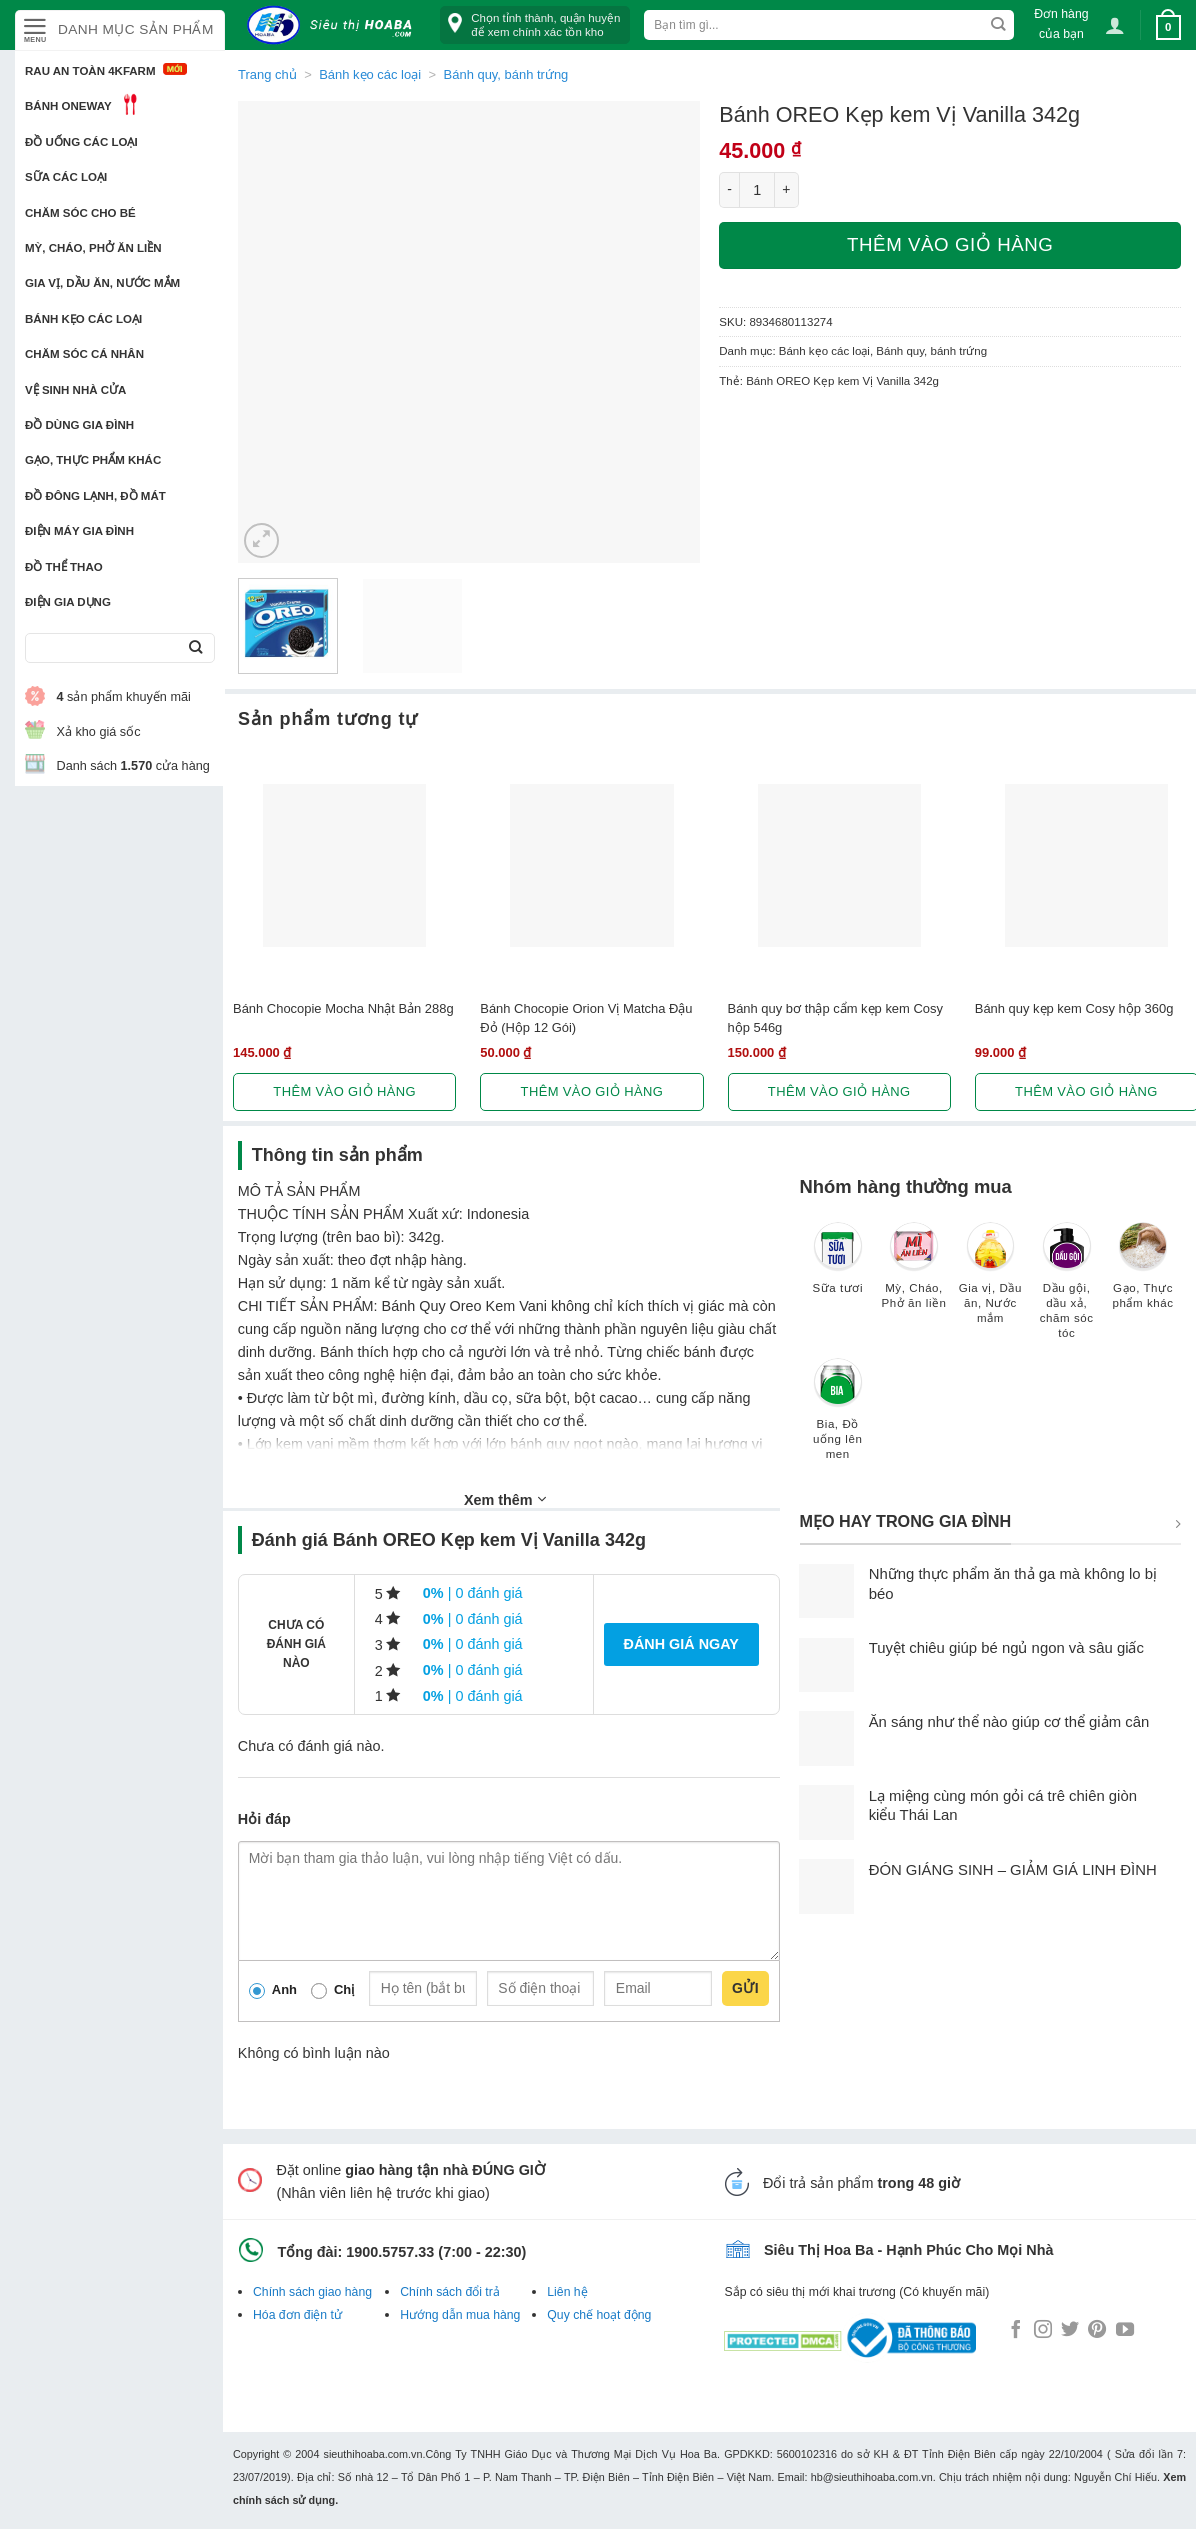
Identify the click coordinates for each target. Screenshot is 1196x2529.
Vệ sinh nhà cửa (75, 390)
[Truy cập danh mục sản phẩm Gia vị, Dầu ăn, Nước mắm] (990, 1282)
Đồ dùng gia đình (79, 425)
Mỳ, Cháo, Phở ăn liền (93, 248)
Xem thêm (505, 1499)
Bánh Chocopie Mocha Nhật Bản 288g (343, 1008)
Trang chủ (267, 74)
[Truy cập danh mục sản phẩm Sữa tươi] (838, 1267)
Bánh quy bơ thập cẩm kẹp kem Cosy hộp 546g (835, 1018)
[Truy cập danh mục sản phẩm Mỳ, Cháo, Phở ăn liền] (914, 1275)
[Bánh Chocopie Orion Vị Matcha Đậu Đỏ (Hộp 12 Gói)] (591, 865)
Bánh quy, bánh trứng (506, 74)
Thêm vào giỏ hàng (950, 244)
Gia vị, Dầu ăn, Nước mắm (102, 283)
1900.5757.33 (390, 2252)
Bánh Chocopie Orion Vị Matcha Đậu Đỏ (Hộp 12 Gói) (586, 1018)
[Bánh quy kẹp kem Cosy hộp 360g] (1086, 865)
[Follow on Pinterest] (1097, 2331)
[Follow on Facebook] (1016, 2331)
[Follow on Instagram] (1043, 2331)
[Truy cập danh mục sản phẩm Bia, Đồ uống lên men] (838, 1418)
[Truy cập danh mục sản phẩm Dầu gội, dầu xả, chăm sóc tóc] (1067, 1290)
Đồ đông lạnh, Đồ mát (95, 496)
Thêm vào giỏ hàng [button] (344, 1091)
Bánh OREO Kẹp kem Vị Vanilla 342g (842, 381)
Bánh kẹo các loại (83, 319)
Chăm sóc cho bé (80, 213)
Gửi (745, 1988)
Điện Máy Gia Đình (79, 531)
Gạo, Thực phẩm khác (93, 460)
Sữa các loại (66, 177)
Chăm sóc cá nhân (84, 354)
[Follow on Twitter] (1070, 2331)
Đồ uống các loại (81, 142)
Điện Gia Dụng (68, 602)
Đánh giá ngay (681, 1644)
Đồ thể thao (64, 567)
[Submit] (195, 648)
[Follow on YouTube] (1125, 2331)
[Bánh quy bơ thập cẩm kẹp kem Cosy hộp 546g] (839, 865)
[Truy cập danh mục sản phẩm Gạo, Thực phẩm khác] (1143, 1275)
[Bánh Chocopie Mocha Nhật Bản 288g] (344, 865)
